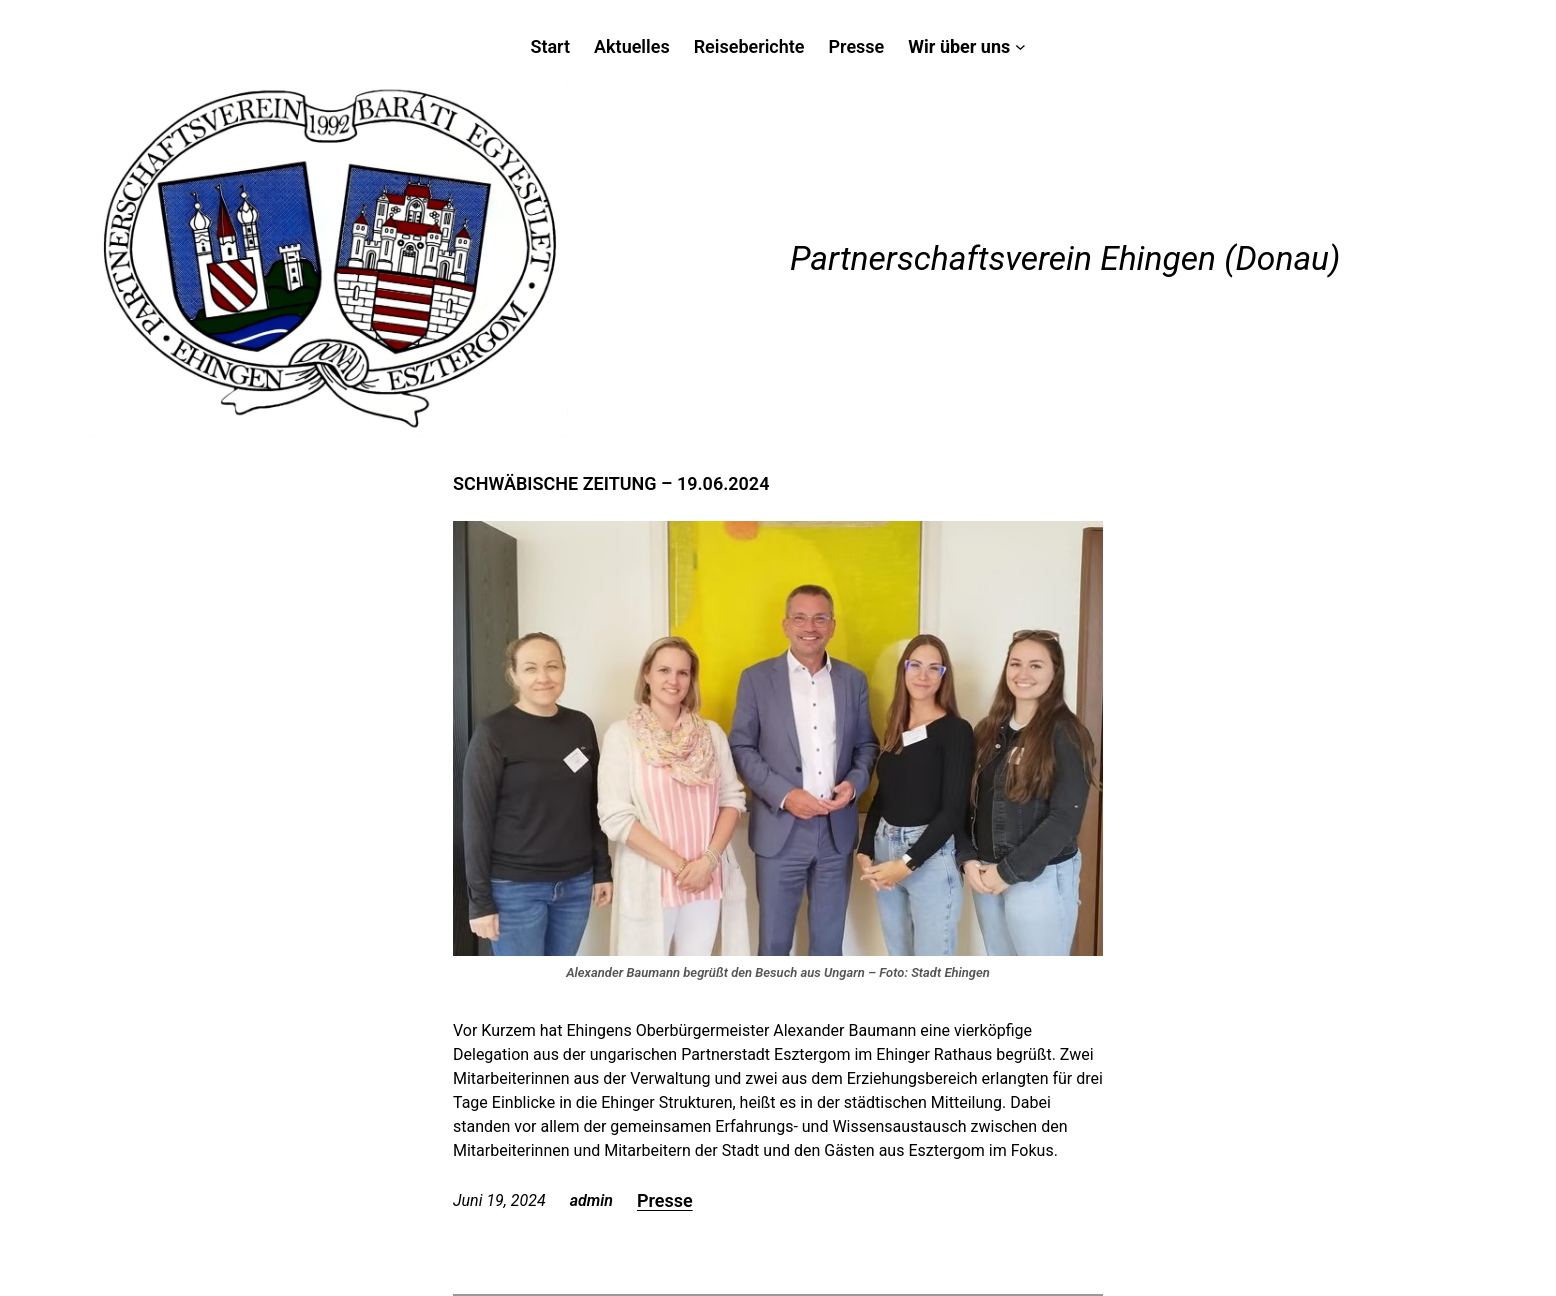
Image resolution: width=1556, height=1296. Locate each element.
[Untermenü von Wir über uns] (966, 46)
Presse (665, 1200)
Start (550, 46)
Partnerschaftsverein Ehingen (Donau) (1065, 258)
